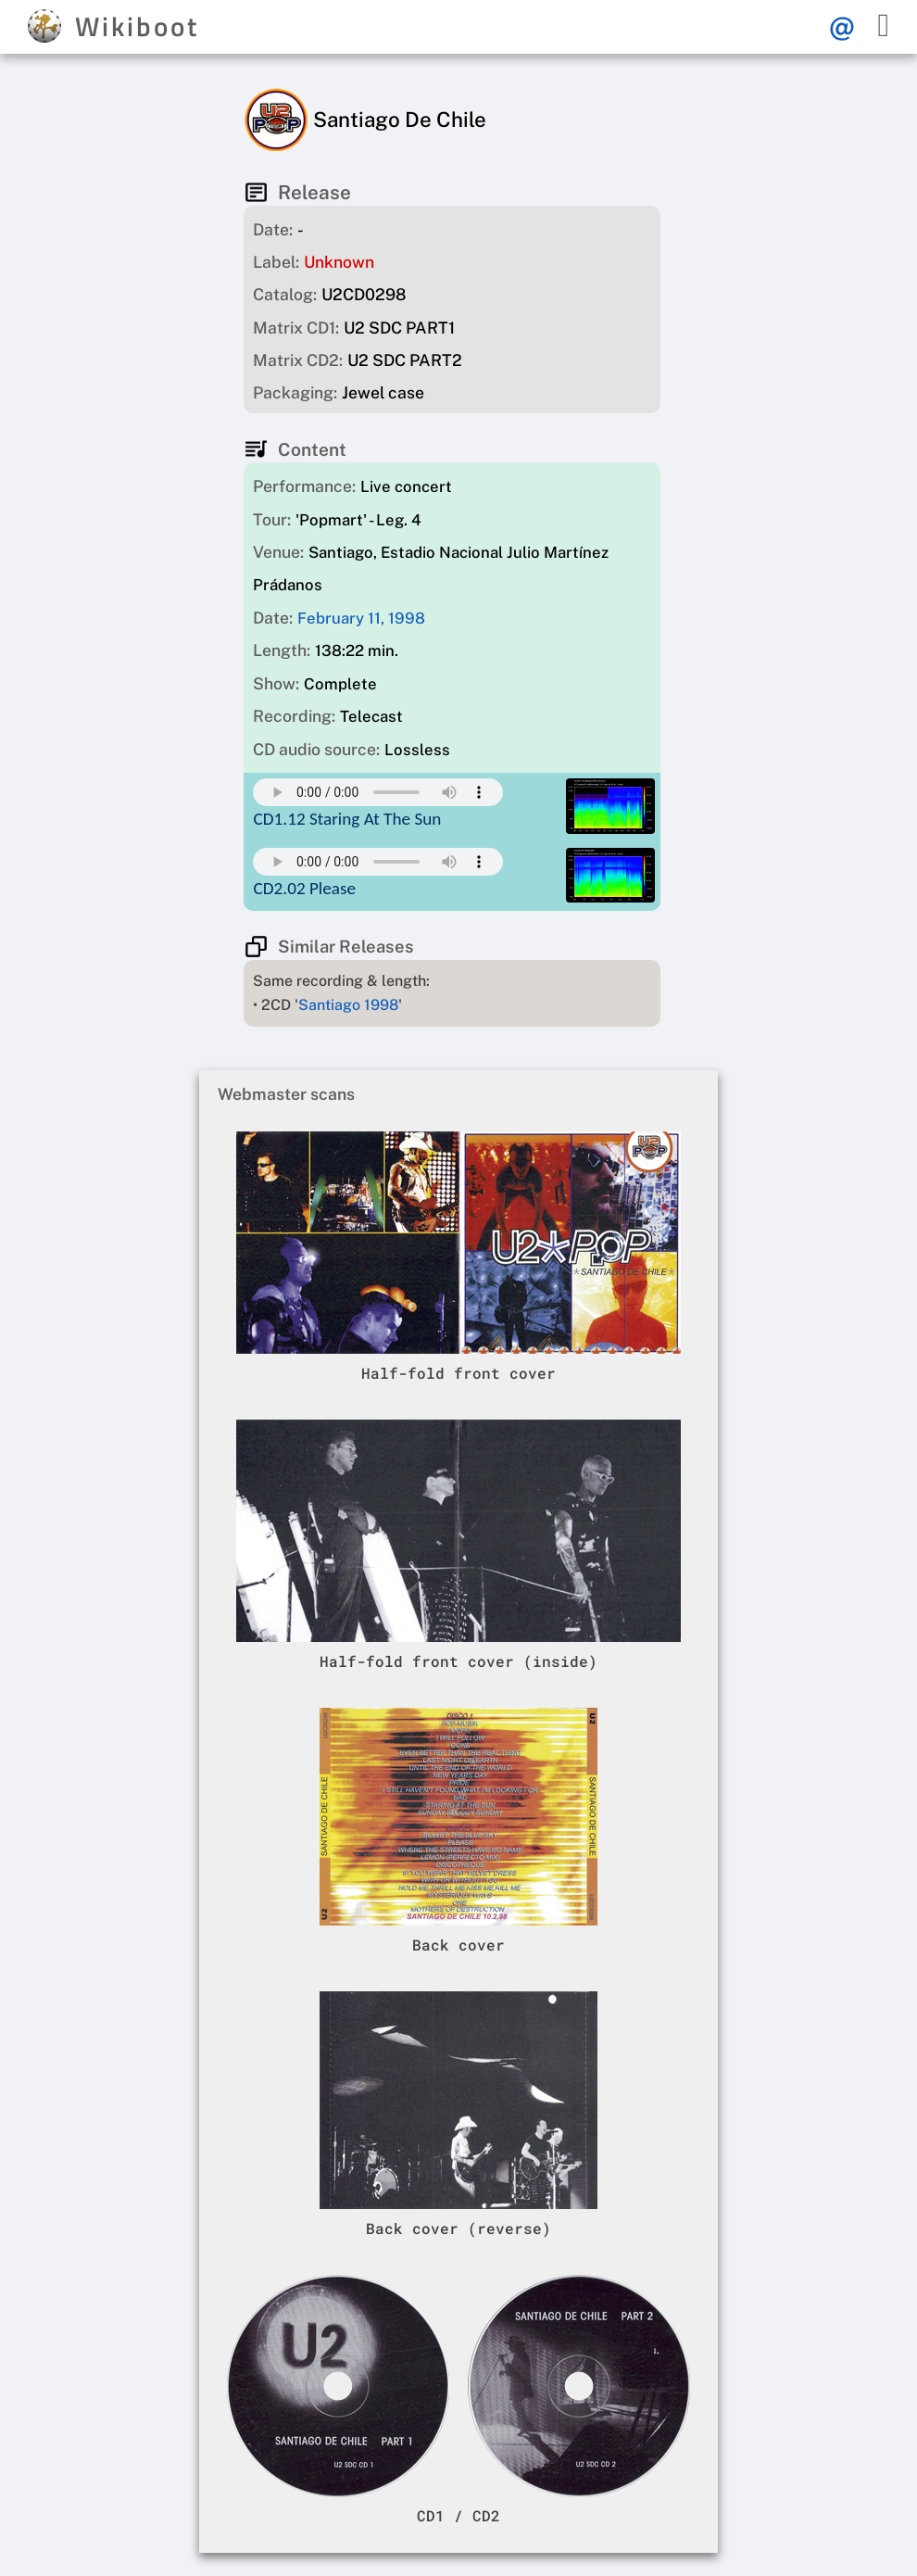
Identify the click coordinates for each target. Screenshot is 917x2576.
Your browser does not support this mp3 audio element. (378, 792)
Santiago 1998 (348, 1005)
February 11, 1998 (361, 618)
